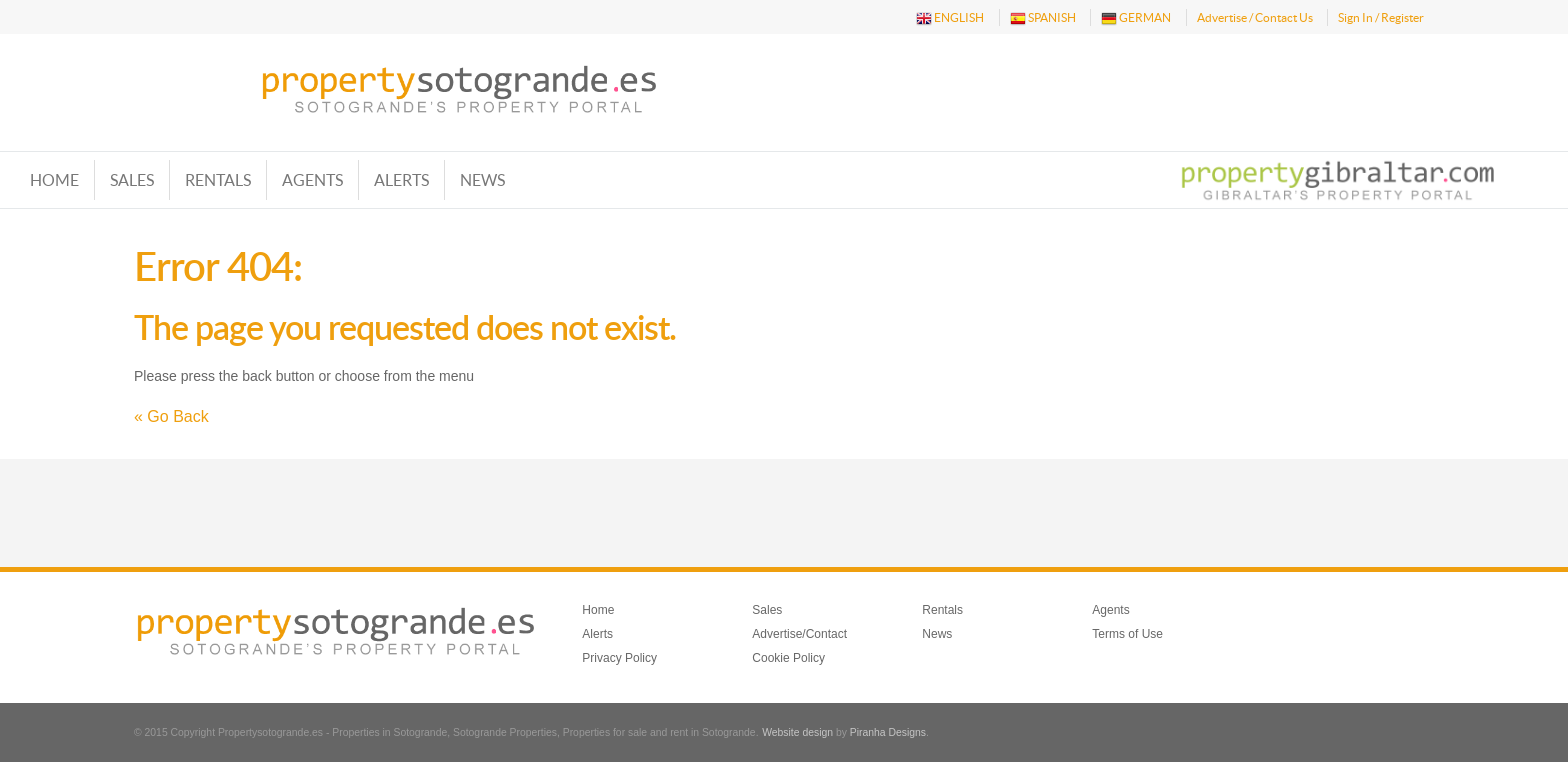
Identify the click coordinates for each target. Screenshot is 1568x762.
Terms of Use (1127, 634)
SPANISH (1043, 18)
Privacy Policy (619, 658)
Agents (312, 180)
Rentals (218, 180)
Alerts (401, 180)
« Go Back (171, 416)
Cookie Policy (788, 658)
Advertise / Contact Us (1255, 17)
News (482, 180)
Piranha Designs (888, 732)
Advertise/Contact (799, 634)
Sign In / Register (1381, 17)
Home (54, 180)
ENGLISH (950, 18)
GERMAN (1136, 18)
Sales (132, 180)
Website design (797, 732)
